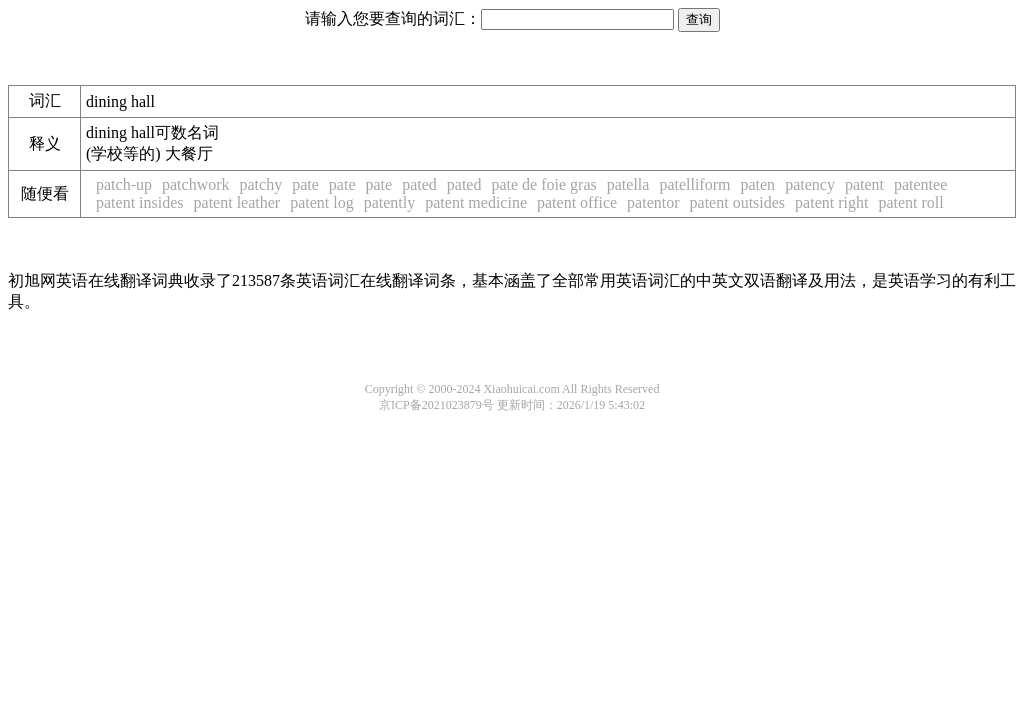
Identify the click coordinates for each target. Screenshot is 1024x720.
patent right (831, 202)
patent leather (237, 202)
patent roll (910, 202)
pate (305, 184)
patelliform (694, 184)
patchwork (196, 184)
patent (864, 184)
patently (390, 202)
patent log (322, 202)
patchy (261, 184)
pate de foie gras (543, 184)
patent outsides (738, 202)
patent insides (140, 202)
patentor (653, 202)
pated (419, 184)
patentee (920, 184)
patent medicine (476, 202)
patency (810, 184)
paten (757, 184)
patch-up (124, 184)
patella (628, 184)
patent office (577, 202)
